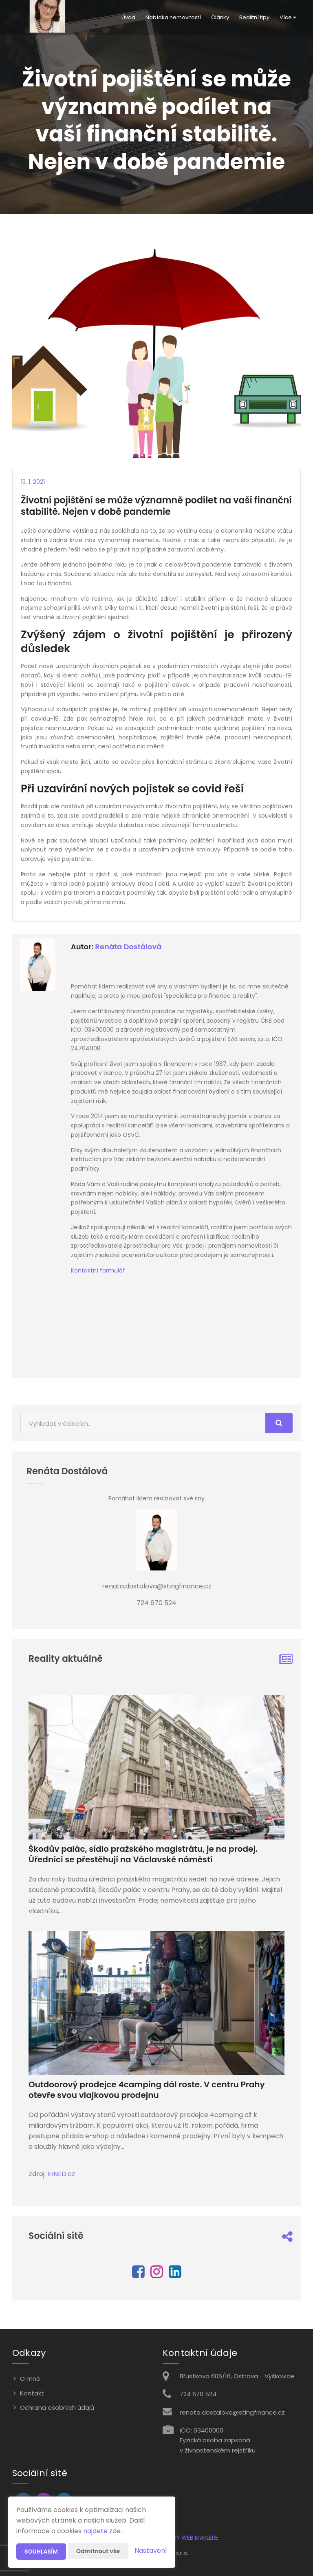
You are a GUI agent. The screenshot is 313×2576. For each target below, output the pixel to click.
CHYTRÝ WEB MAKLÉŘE (188, 2538)
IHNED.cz (61, 2174)
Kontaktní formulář (98, 1270)
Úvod (128, 17)
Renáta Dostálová (128, 947)
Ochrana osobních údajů (57, 2407)
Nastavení (150, 2550)
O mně (30, 2378)
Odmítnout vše (98, 2551)
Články (220, 17)
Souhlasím (41, 2551)
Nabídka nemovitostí (173, 17)
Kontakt (32, 2393)
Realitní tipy (254, 17)
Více (288, 17)
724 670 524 (198, 2394)
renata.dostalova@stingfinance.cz (232, 2412)
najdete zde (102, 2531)
